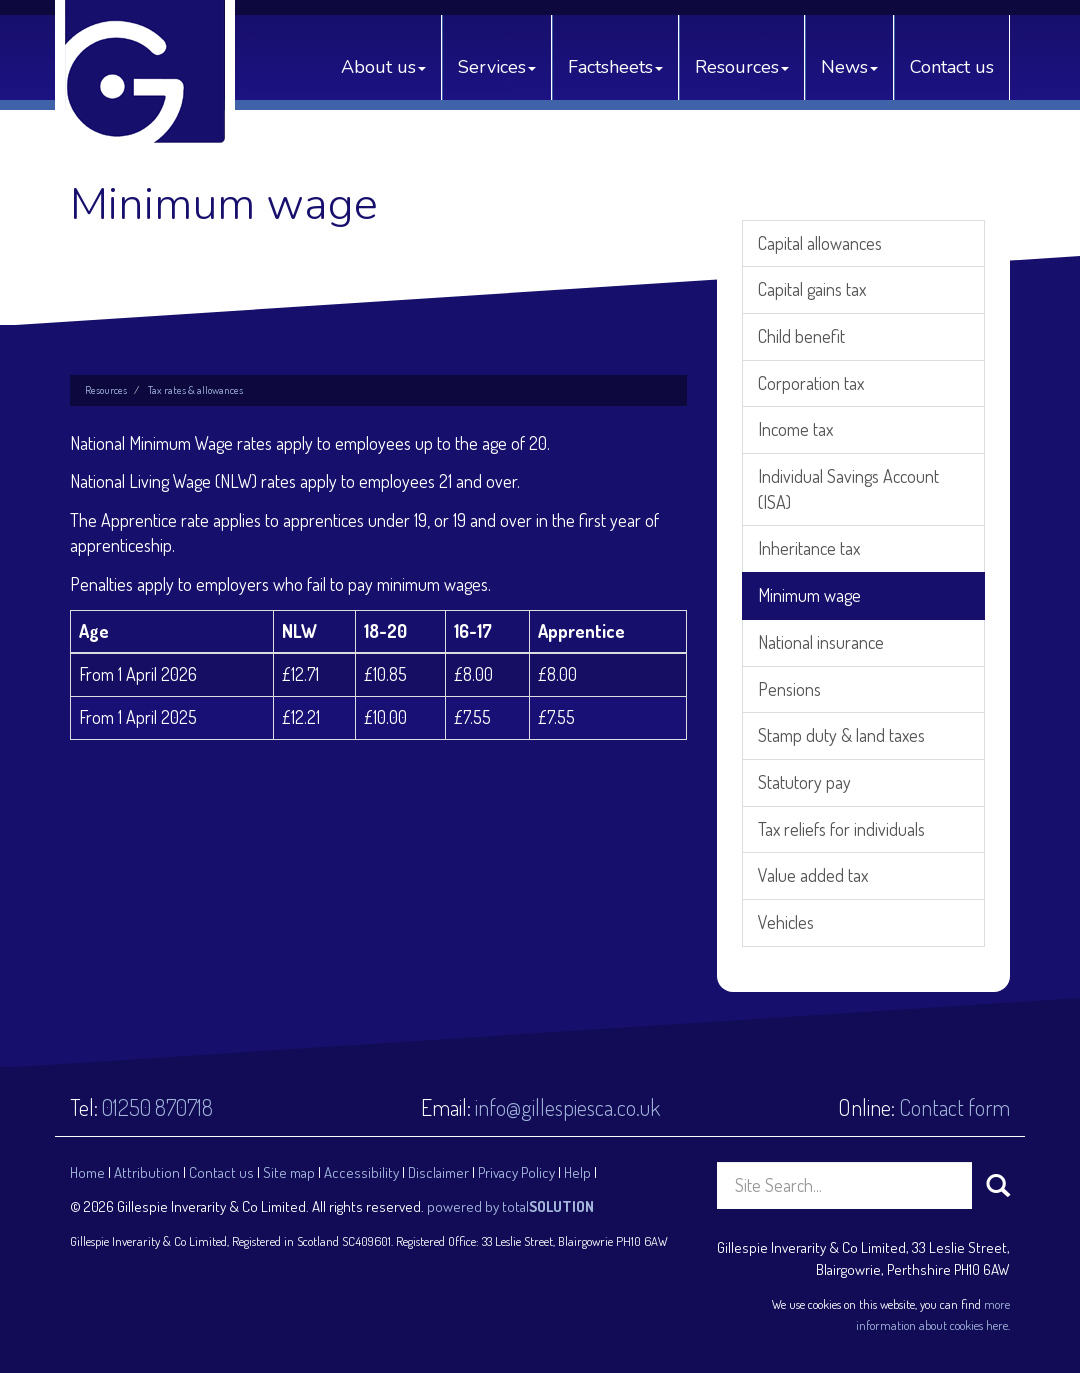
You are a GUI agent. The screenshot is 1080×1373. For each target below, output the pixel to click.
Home (87, 1172)
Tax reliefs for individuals (841, 829)
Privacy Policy (516, 1172)
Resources (742, 67)
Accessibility (361, 1172)
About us (383, 67)
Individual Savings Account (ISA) (848, 489)
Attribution (147, 1172)
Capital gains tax (812, 289)
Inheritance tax (809, 548)
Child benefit (801, 336)
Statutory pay (804, 782)
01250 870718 (157, 1107)
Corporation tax (811, 383)
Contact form (954, 1107)
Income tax (795, 429)
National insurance (821, 642)
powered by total (510, 1206)
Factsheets (615, 67)
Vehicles (786, 922)
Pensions (789, 689)
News (849, 67)
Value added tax (813, 875)
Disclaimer (438, 1172)
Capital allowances (820, 243)
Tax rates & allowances (195, 390)
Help (577, 1172)
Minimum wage (809, 595)
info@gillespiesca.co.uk (567, 1107)
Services (497, 67)
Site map (289, 1172)
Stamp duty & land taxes (841, 735)
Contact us (952, 67)
